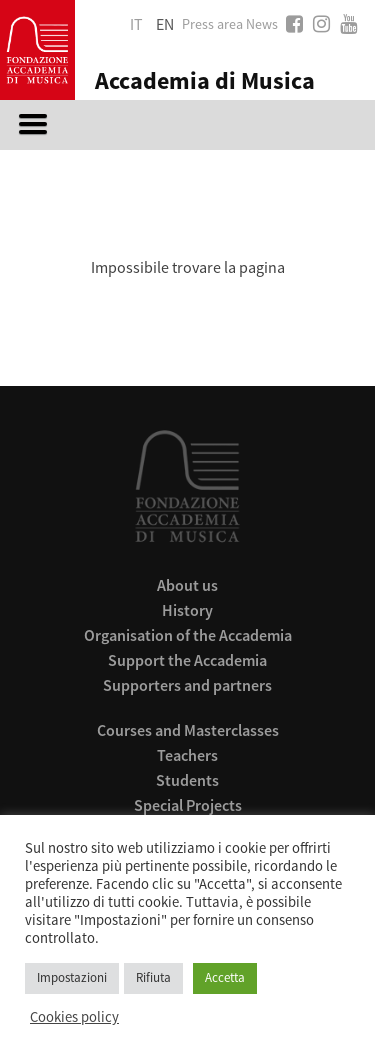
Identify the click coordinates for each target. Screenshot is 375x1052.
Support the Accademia (187, 660)
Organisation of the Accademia (188, 635)
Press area (212, 25)
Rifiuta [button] (153, 978)
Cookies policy (74, 1018)
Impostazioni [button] (72, 978)
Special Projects (188, 805)
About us (187, 585)
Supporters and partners (187, 685)
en (165, 25)
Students (187, 780)
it (136, 25)
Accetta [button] (225, 978)
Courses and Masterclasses (188, 730)
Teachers (187, 755)
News (262, 25)
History (187, 610)
